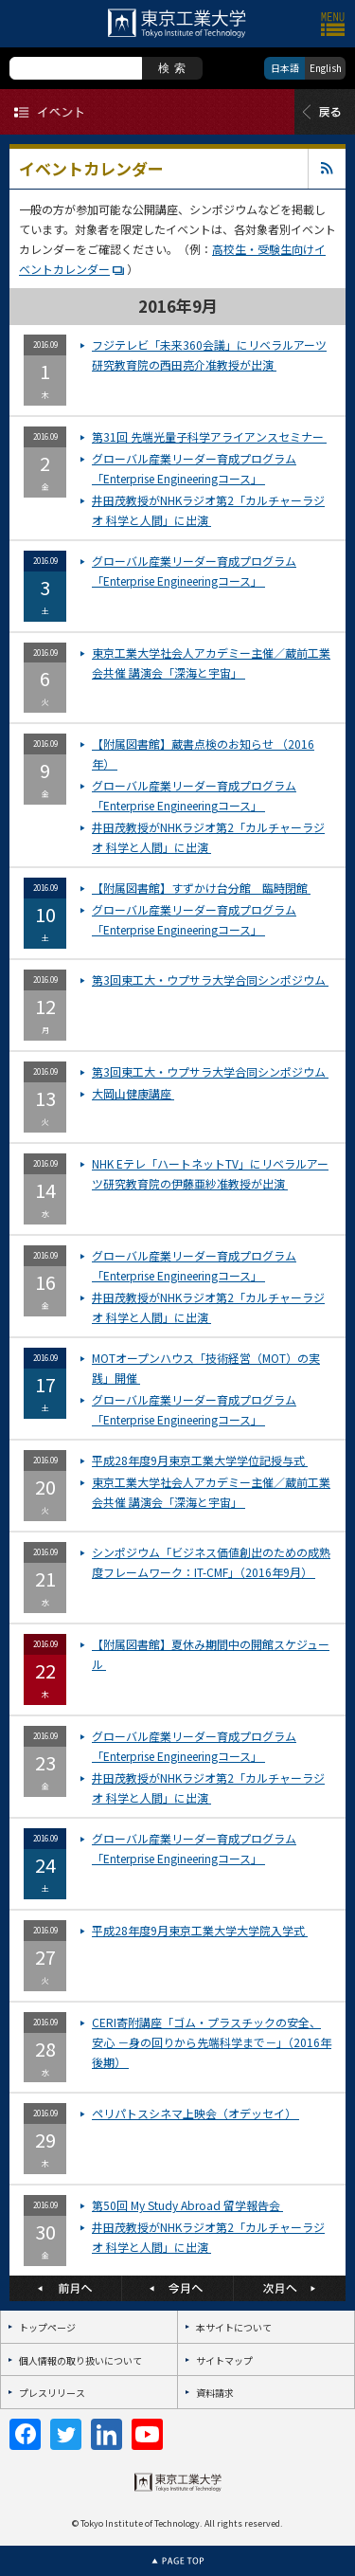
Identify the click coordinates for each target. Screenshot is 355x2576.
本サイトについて (234, 2327)
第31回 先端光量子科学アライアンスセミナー (209, 436)
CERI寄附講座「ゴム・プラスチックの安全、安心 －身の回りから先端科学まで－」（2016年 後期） (211, 2042)
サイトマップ (224, 2360)
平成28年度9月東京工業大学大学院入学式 (200, 1930)
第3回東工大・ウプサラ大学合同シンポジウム (210, 979)
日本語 (285, 68)
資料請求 (215, 2393)
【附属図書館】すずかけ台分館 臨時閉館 (201, 888)
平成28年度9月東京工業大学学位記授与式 (200, 1460)
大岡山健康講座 (133, 1093)
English (326, 68)
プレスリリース (52, 2393)
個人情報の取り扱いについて (80, 2360)
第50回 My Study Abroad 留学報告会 (187, 2205)
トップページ (47, 2327)
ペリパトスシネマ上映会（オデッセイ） (195, 2113)
